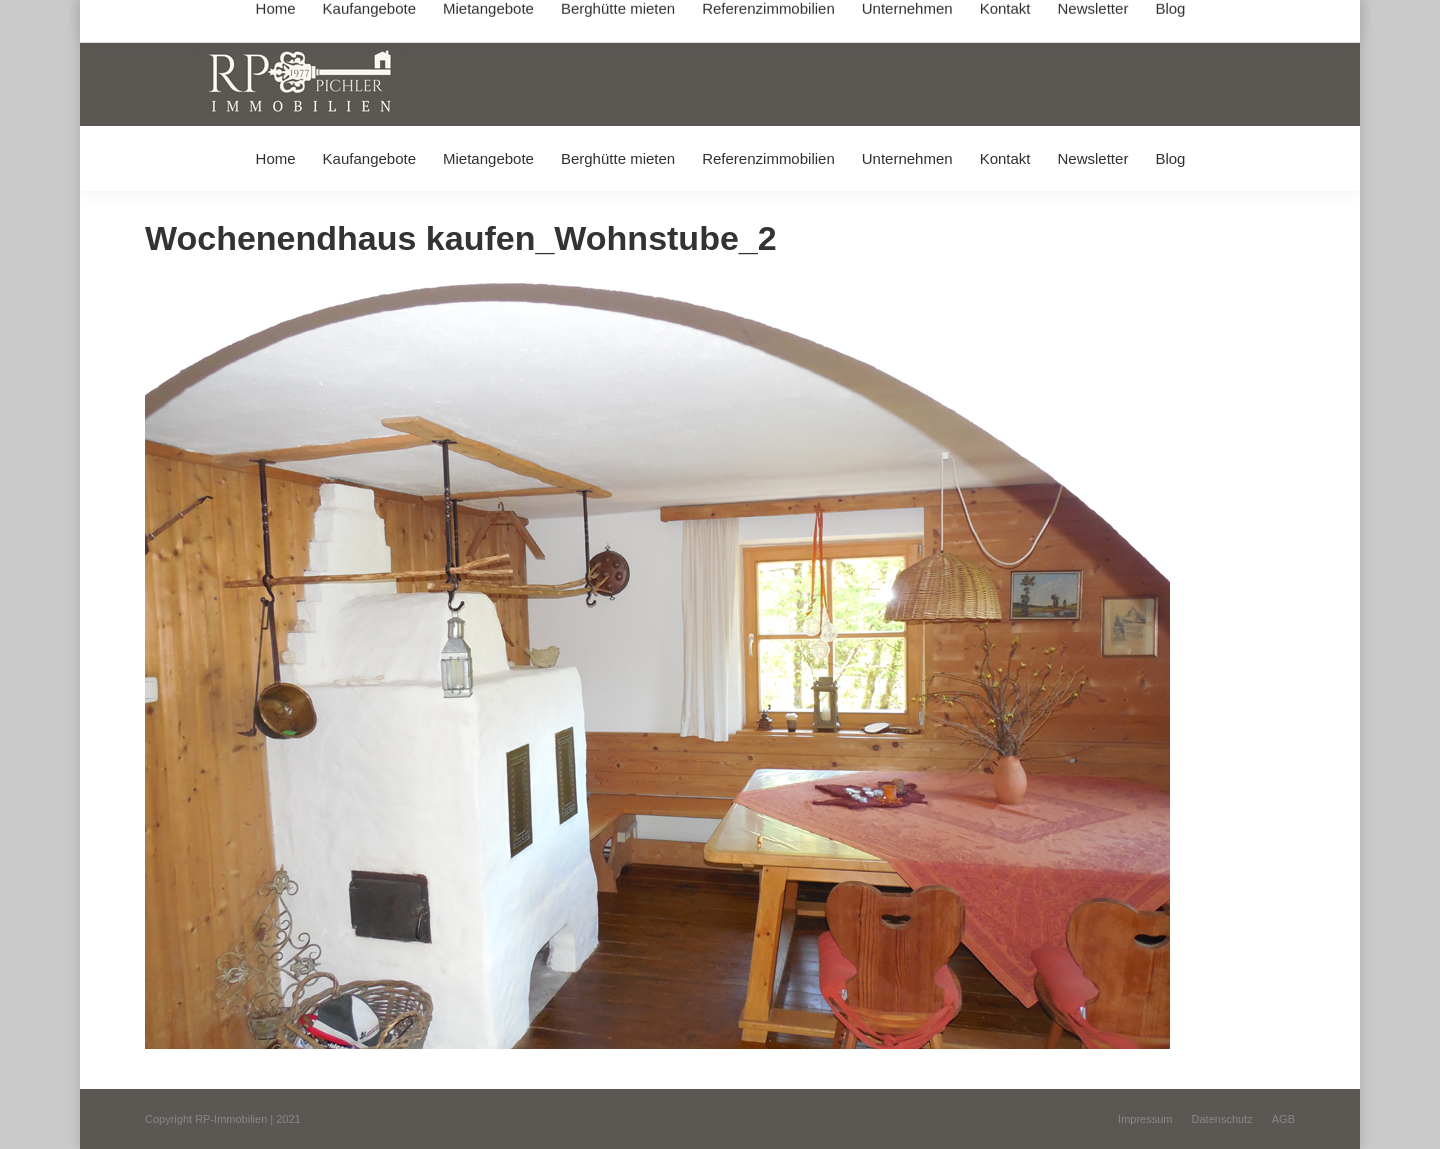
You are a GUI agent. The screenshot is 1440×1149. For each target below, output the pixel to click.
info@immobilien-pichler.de (620, 18)
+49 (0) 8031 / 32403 (461, 18)
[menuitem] (275, 158)
